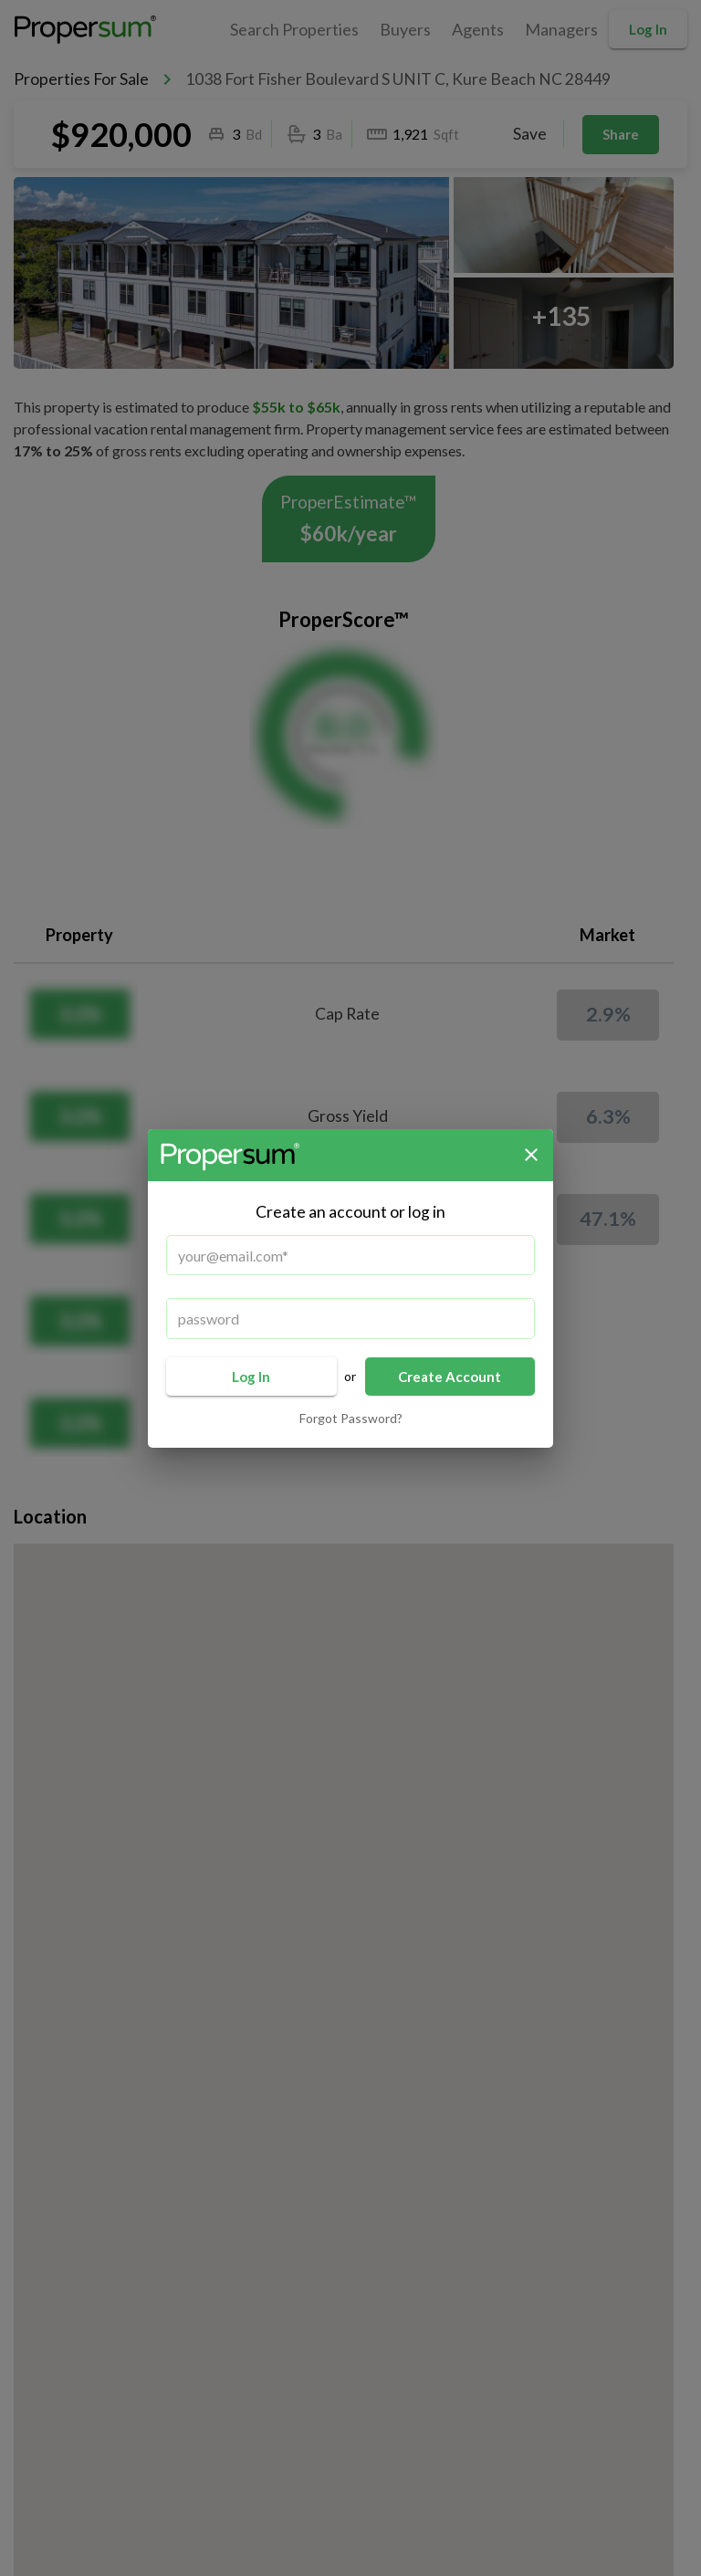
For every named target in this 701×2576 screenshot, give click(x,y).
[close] (531, 1155)
